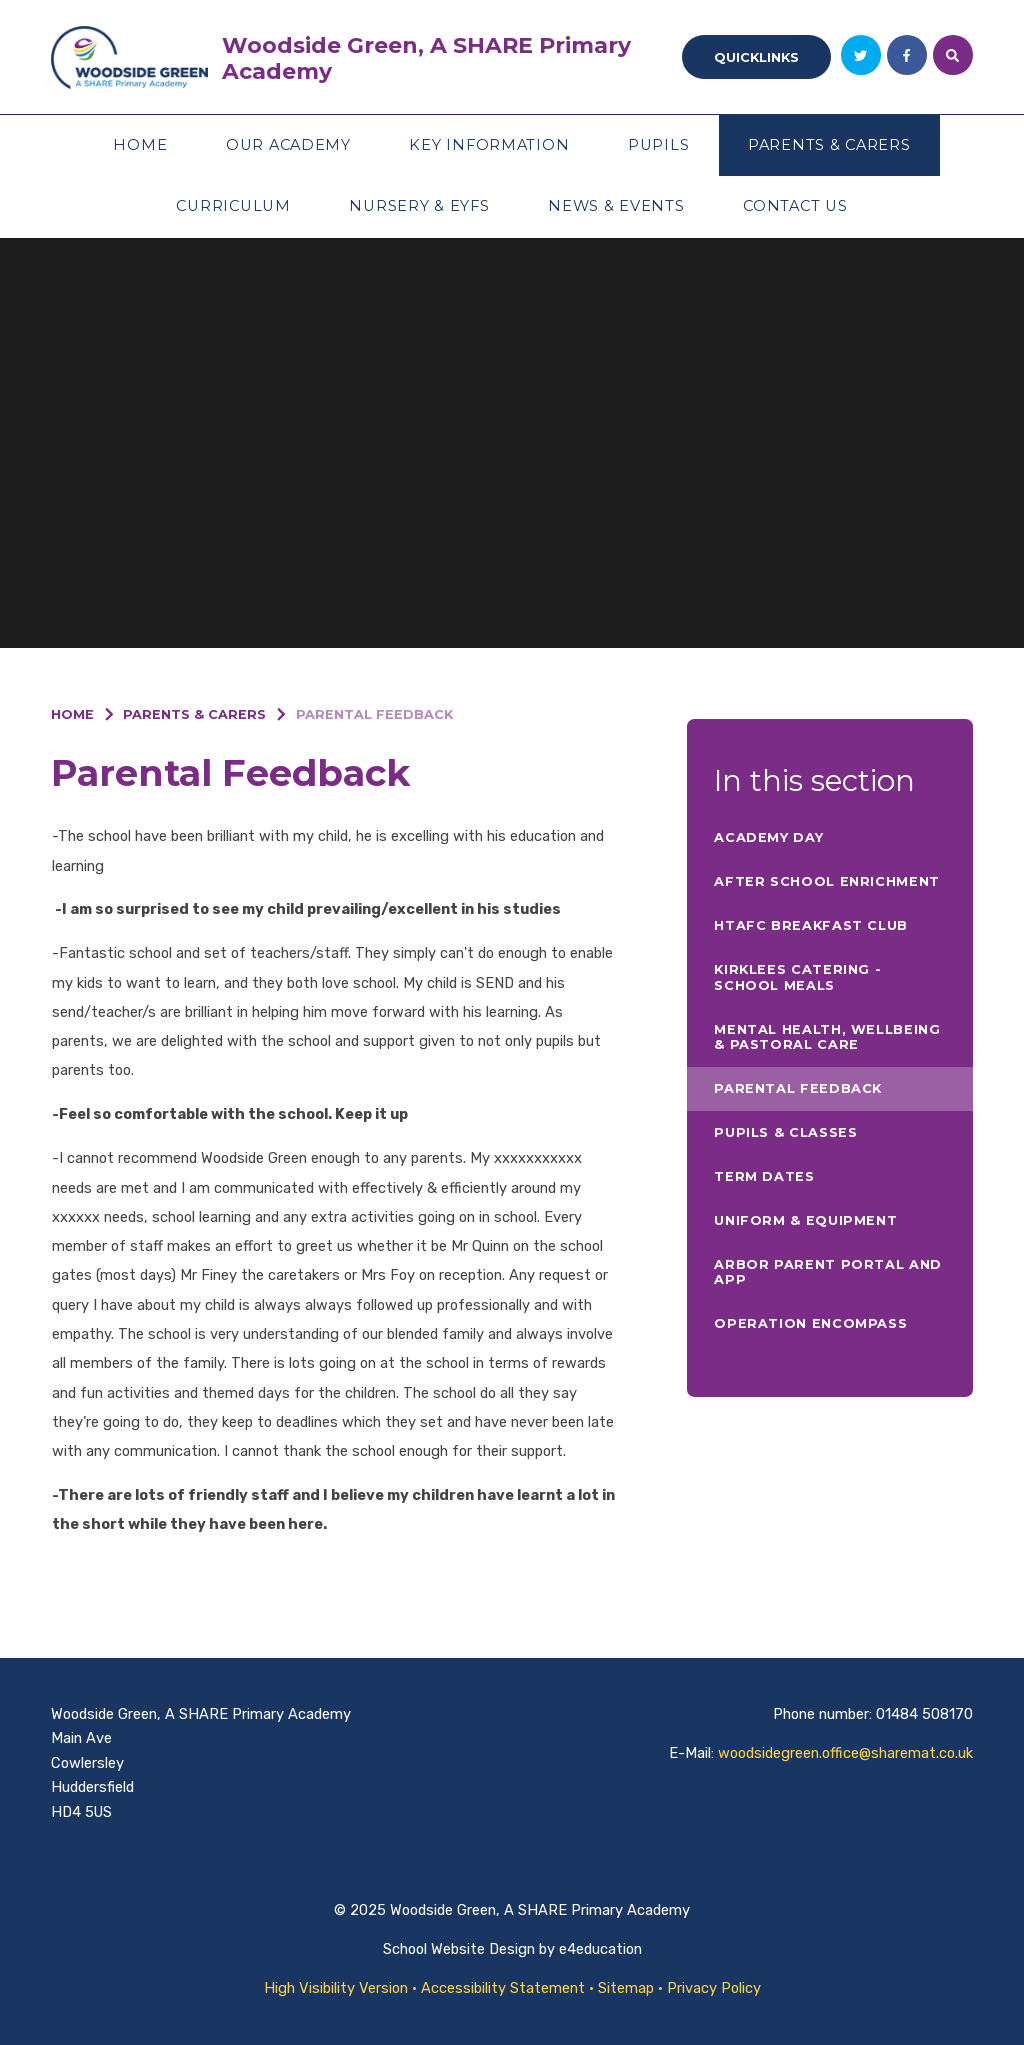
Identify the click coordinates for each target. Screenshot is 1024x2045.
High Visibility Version (336, 1988)
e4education (600, 1949)
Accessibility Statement (503, 1988)
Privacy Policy (714, 1988)
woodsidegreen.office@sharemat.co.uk (845, 1753)
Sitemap (626, 1988)
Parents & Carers (194, 714)
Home (72, 714)
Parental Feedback (374, 714)
